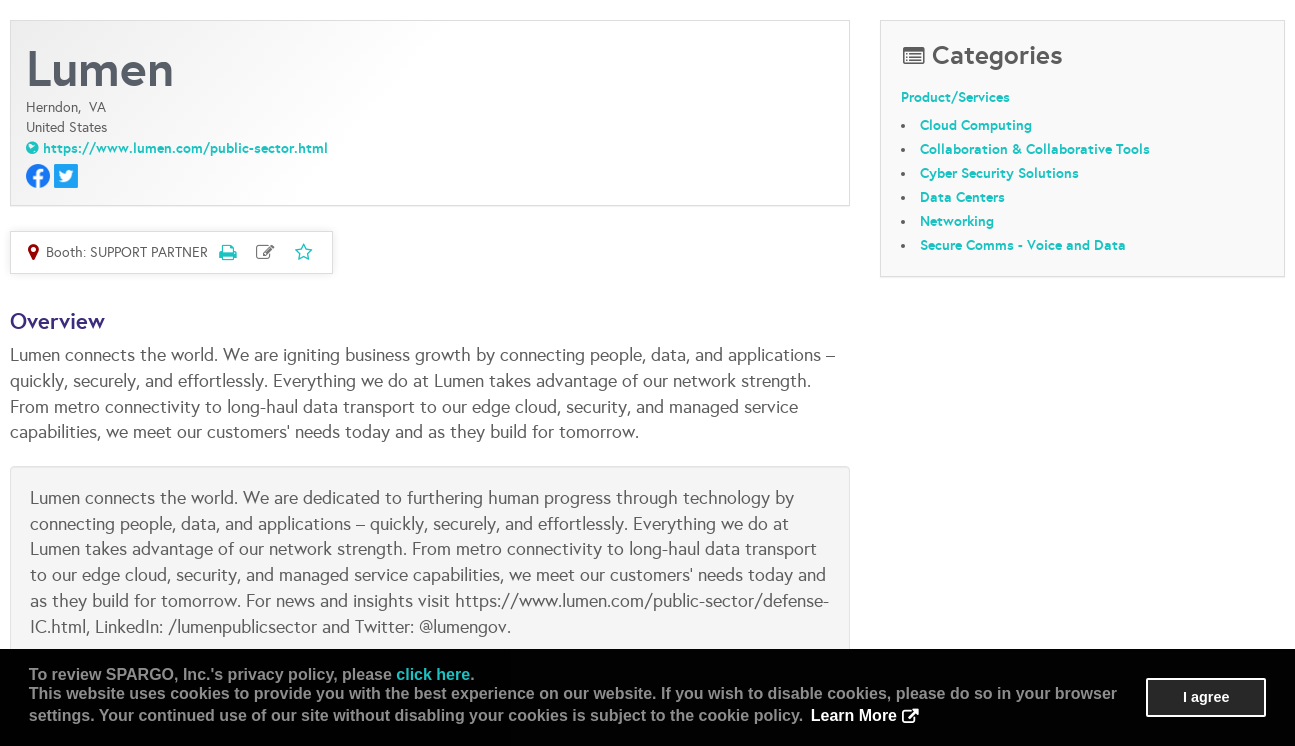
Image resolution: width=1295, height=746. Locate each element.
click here (433, 674)
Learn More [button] (854, 715)
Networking (957, 221)
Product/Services (955, 97)
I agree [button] (1206, 697)
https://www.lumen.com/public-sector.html (185, 148)
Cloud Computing (976, 125)
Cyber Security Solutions (999, 173)
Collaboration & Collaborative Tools (1035, 149)
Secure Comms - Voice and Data (1023, 245)
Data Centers (962, 197)
